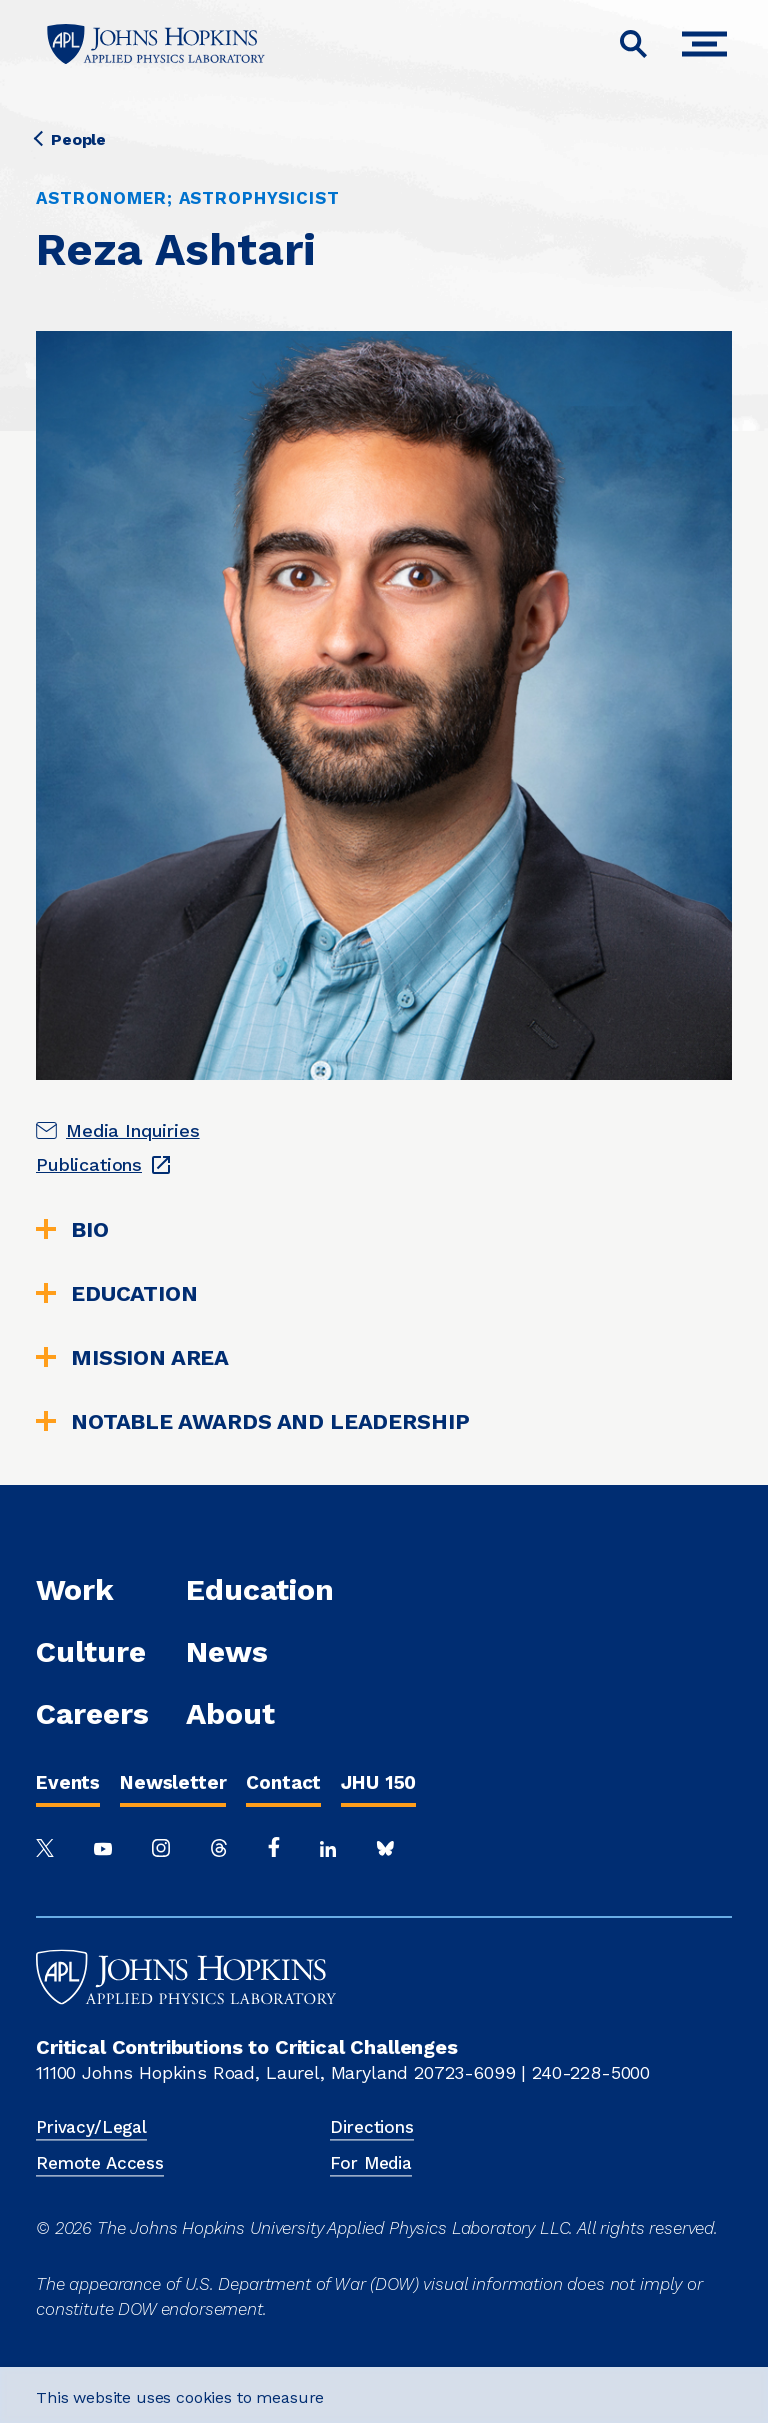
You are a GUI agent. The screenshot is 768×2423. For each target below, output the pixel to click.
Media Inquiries (133, 1130)
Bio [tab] (72, 1230)
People (71, 140)
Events (68, 1782)
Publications (89, 1164)
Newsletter (173, 1782)
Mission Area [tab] (132, 1358)
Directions (371, 2127)
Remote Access (100, 2163)
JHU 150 (378, 1782)
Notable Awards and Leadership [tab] (252, 1422)
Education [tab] (117, 1294)
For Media (371, 2163)
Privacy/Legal (91, 2127)
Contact (283, 1782)
